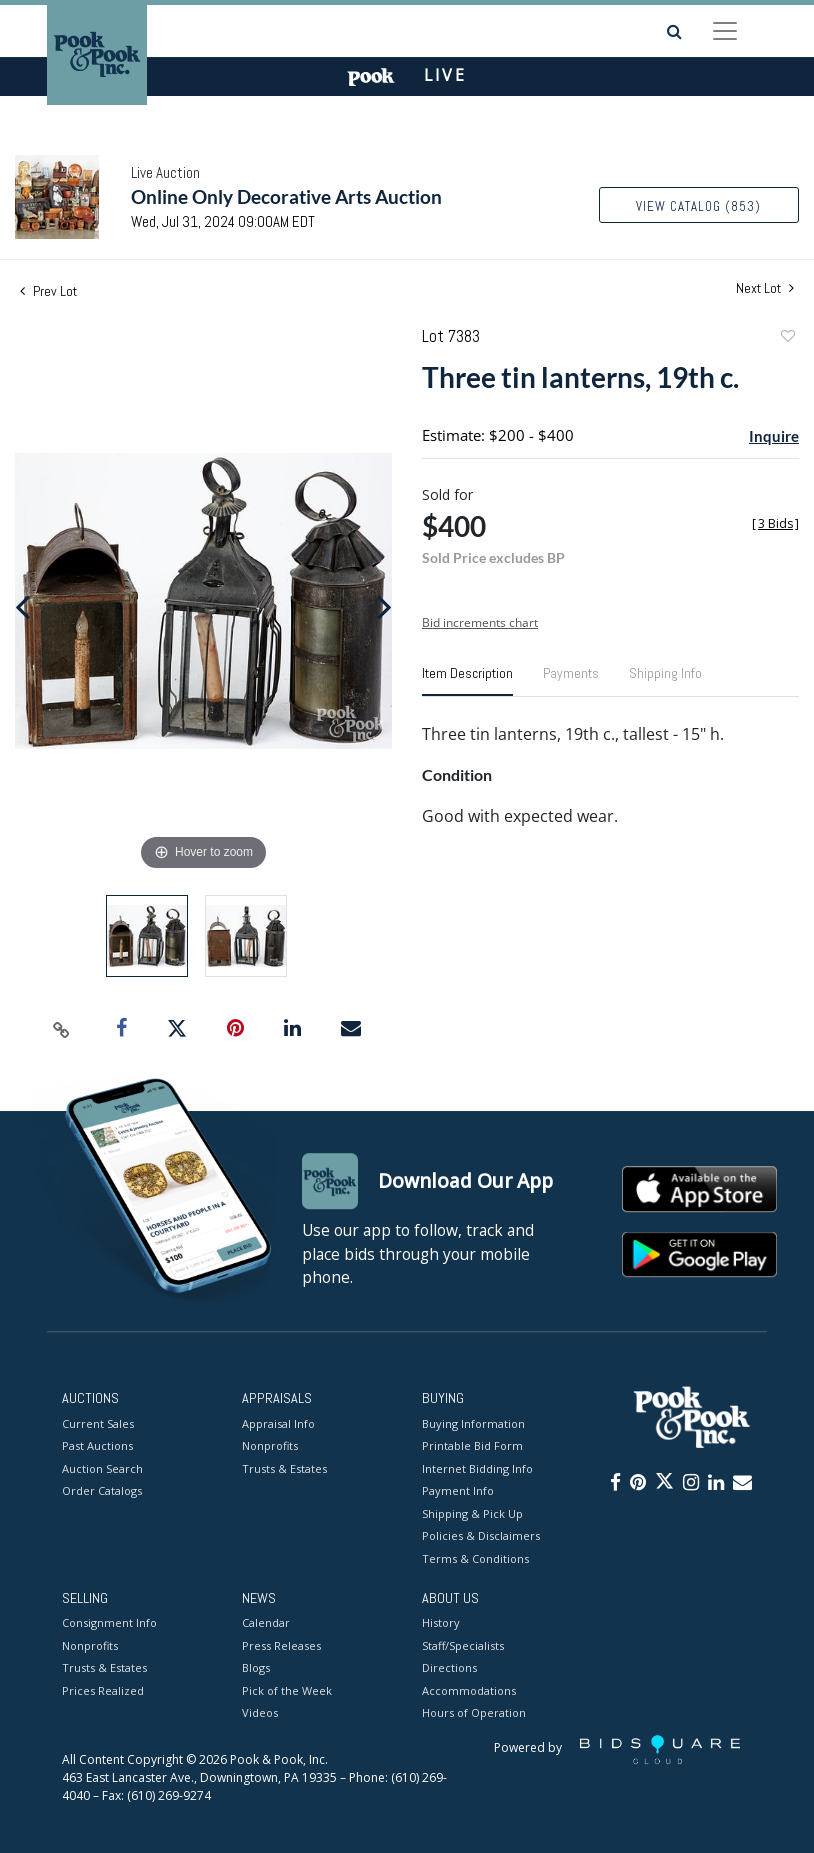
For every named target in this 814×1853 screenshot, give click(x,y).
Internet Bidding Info (477, 1468)
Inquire (774, 436)
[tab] (467, 681)
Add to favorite (787, 338)
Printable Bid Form (472, 1445)
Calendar (266, 1623)
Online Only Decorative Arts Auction (286, 196)
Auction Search (102, 1468)
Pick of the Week (287, 1690)
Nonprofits (270, 1445)
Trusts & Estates (284, 1468)
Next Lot (765, 288)
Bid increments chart (480, 622)
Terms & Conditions (475, 1558)
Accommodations (469, 1690)
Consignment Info (109, 1623)
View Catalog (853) (698, 206)
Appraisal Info (278, 1423)
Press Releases (281, 1645)
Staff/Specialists (463, 1645)
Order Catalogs (102, 1490)
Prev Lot (48, 291)
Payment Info (458, 1490)
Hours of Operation (474, 1713)
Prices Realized (103, 1690)
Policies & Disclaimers (481, 1535)
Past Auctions (97, 1445)
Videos (260, 1713)
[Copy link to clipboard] (61, 1029)
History (441, 1623)
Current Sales (98, 1423)
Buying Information (473, 1423)
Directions (449, 1668)
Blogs (256, 1668)
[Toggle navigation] (725, 31)
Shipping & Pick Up (472, 1513)
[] (775, 523)
